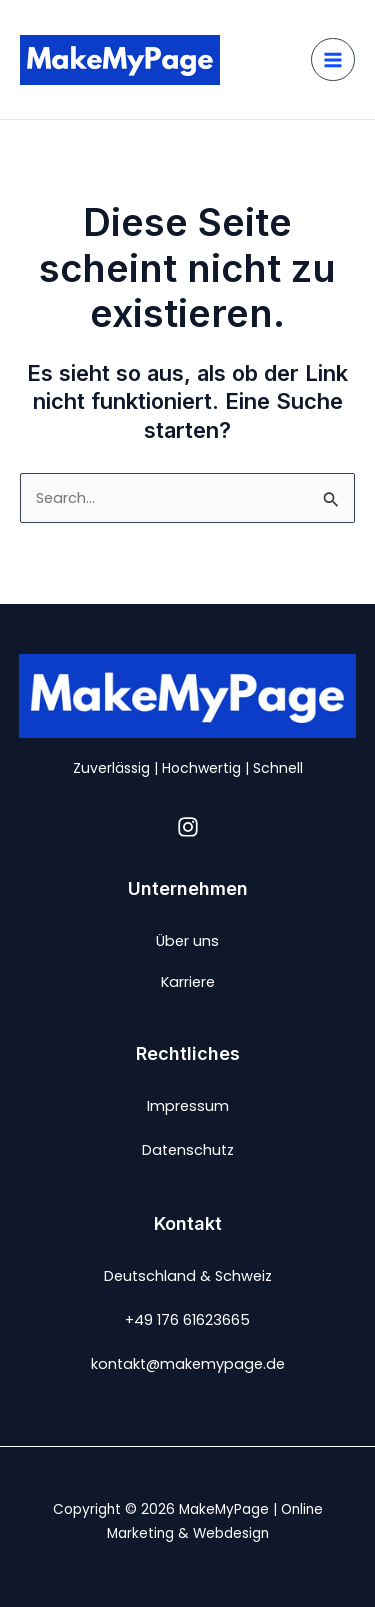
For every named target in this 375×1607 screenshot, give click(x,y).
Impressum (188, 1106)
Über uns (187, 941)
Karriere (188, 982)
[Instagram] (188, 827)
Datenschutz (188, 1150)
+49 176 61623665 (187, 1320)
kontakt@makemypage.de (188, 1364)
